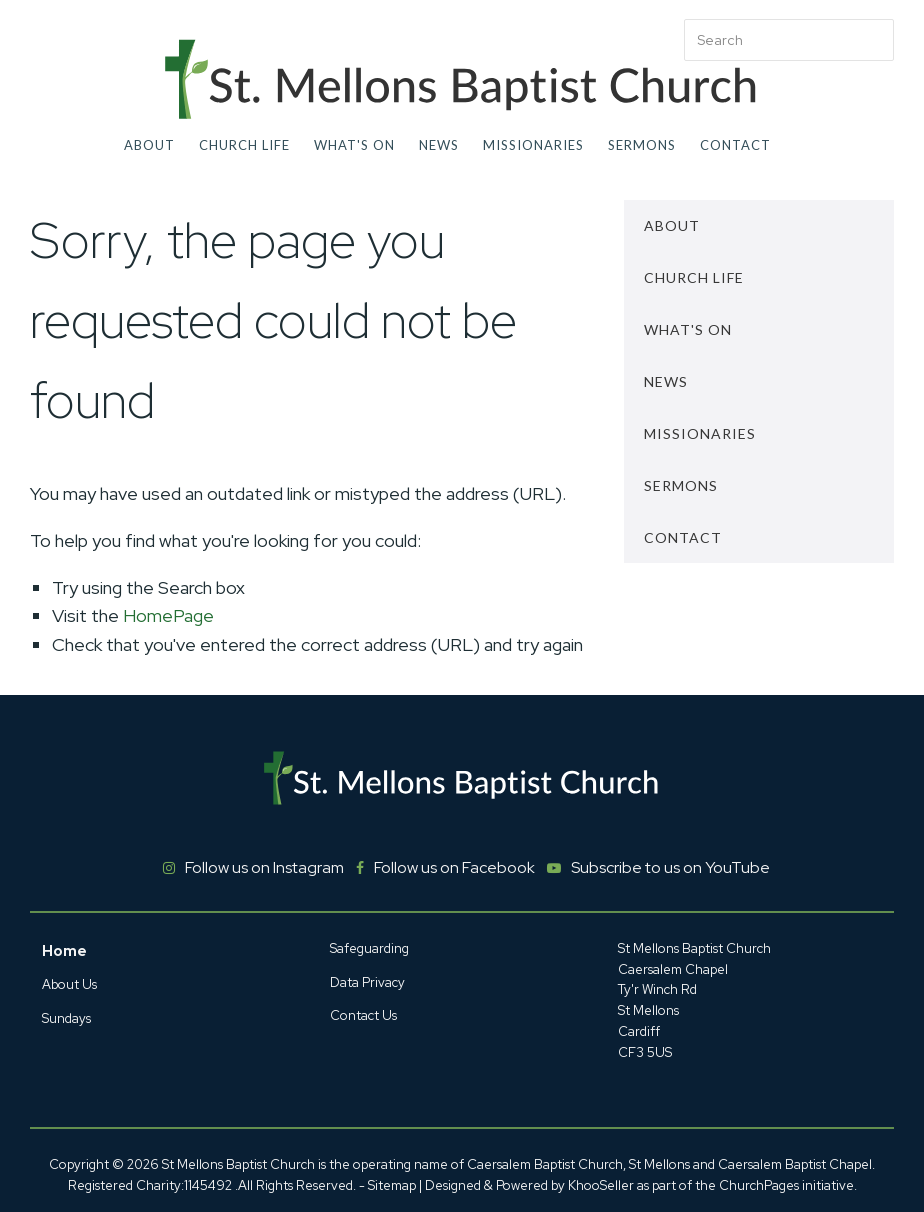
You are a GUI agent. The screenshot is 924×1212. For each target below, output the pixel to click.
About (149, 145)
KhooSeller (601, 1185)
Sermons (642, 145)
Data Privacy (367, 982)
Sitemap (392, 1185)
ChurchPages (759, 1185)
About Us (69, 984)
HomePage (168, 615)
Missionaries (533, 145)
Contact (735, 145)
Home (64, 951)
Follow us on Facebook (454, 867)
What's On (354, 145)
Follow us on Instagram (264, 867)
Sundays (66, 1018)
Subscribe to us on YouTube (670, 867)
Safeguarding (369, 948)
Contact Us (363, 1015)
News (439, 145)
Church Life (244, 145)
